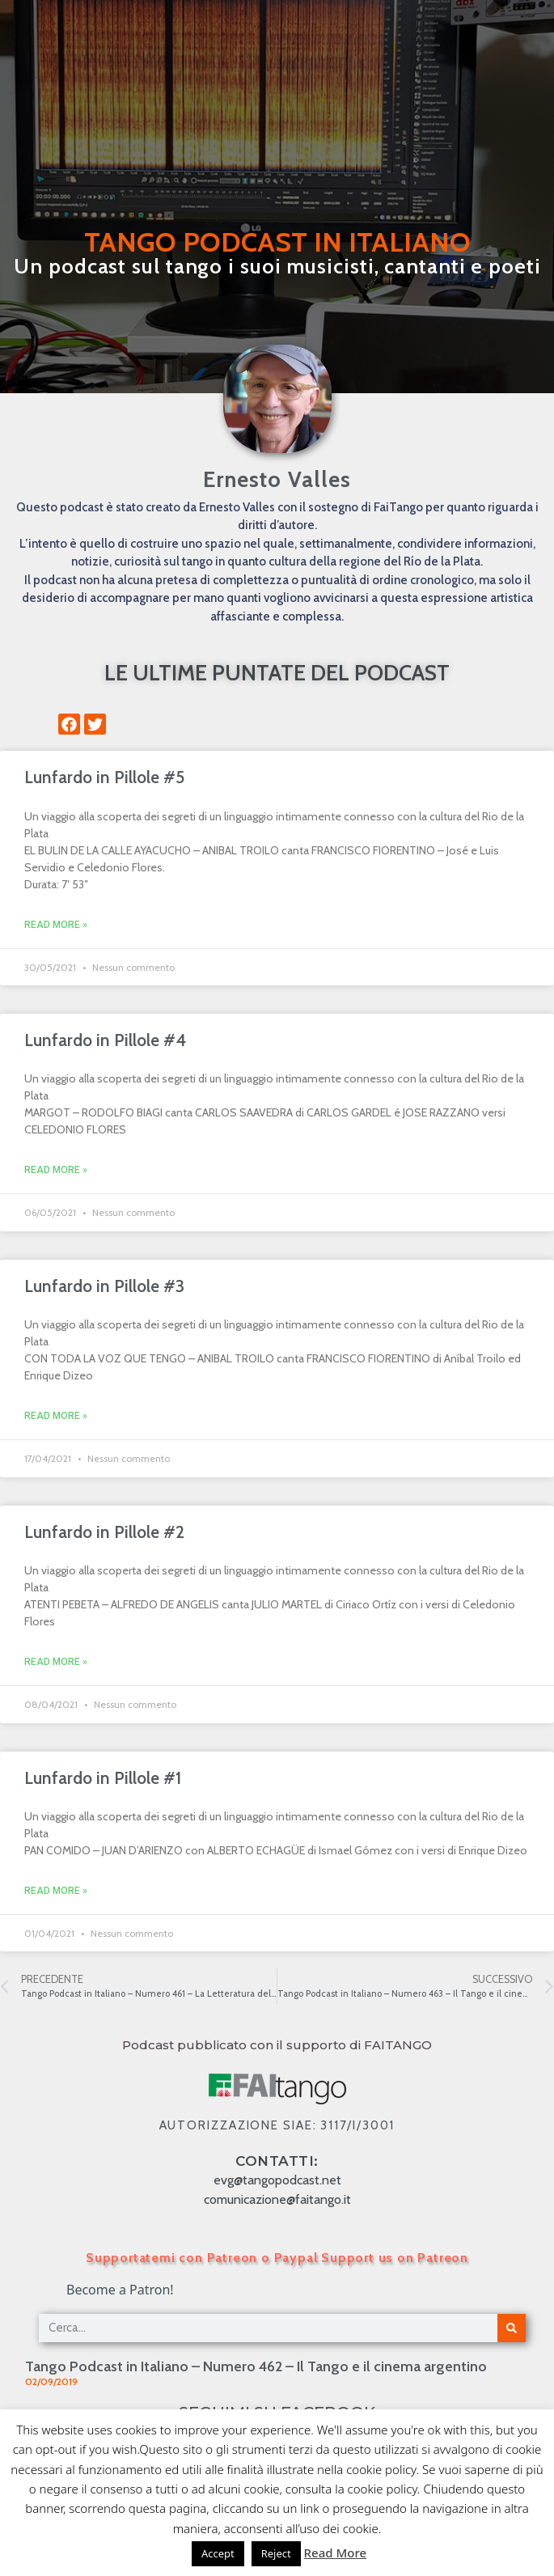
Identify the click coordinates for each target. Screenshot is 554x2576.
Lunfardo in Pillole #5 (104, 777)
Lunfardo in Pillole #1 (102, 1778)
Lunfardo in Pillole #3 (104, 1286)
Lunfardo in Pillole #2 (104, 1532)
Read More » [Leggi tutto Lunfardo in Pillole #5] (55, 924)
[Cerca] (511, 2328)
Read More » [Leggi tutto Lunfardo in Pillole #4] (55, 1170)
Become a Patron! (120, 2289)
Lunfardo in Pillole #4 (105, 1040)
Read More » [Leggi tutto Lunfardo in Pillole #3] (55, 1415)
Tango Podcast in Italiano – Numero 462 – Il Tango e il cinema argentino (256, 2366)
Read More (335, 2552)
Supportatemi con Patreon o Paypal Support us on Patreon (277, 2257)
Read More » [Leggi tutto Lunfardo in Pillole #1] (55, 1890)
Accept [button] (218, 2553)
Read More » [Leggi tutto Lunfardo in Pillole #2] (55, 1661)
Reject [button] (276, 2553)
